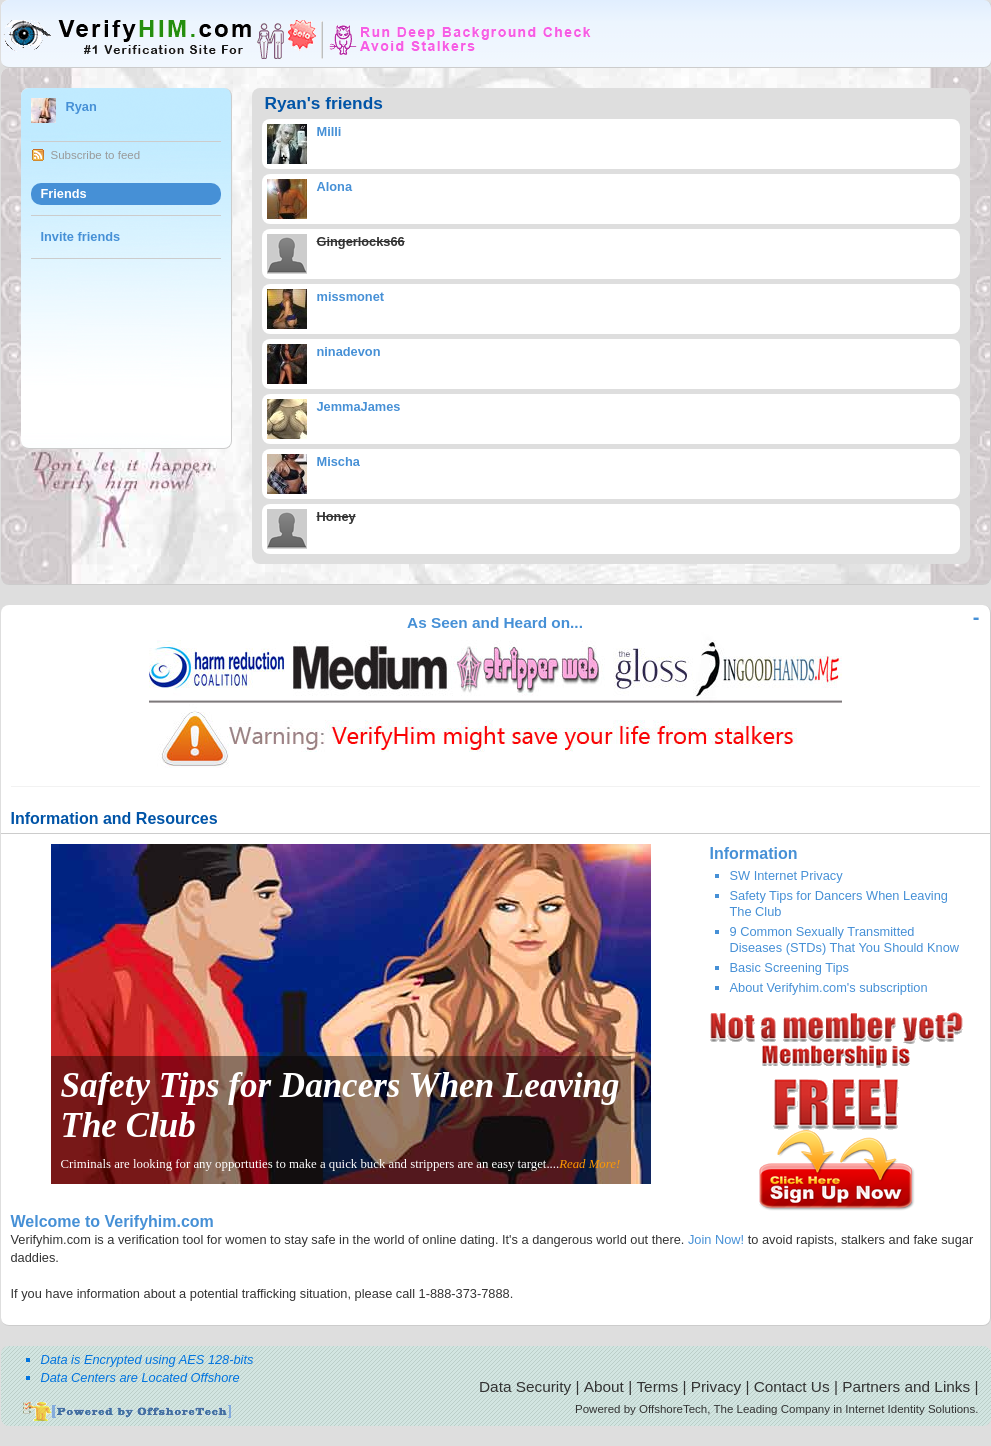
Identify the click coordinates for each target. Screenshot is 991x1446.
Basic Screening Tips (790, 967)
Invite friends (81, 236)
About (604, 1386)
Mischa (338, 461)
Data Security (525, 1386)
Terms (657, 1386)
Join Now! (716, 1239)
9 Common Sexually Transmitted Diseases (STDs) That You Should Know (845, 939)
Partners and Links (906, 1386)
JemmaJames (359, 406)
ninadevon (349, 351)
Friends (64, 193)
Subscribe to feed (96, 155)
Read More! (589, 1164)
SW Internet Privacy (786, 875)
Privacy (716, 1386)
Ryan (81, 106)
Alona (335, 186)
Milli (329, 131)
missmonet (351, 296)
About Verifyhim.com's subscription (829, 987)
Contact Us (792, 1386)
